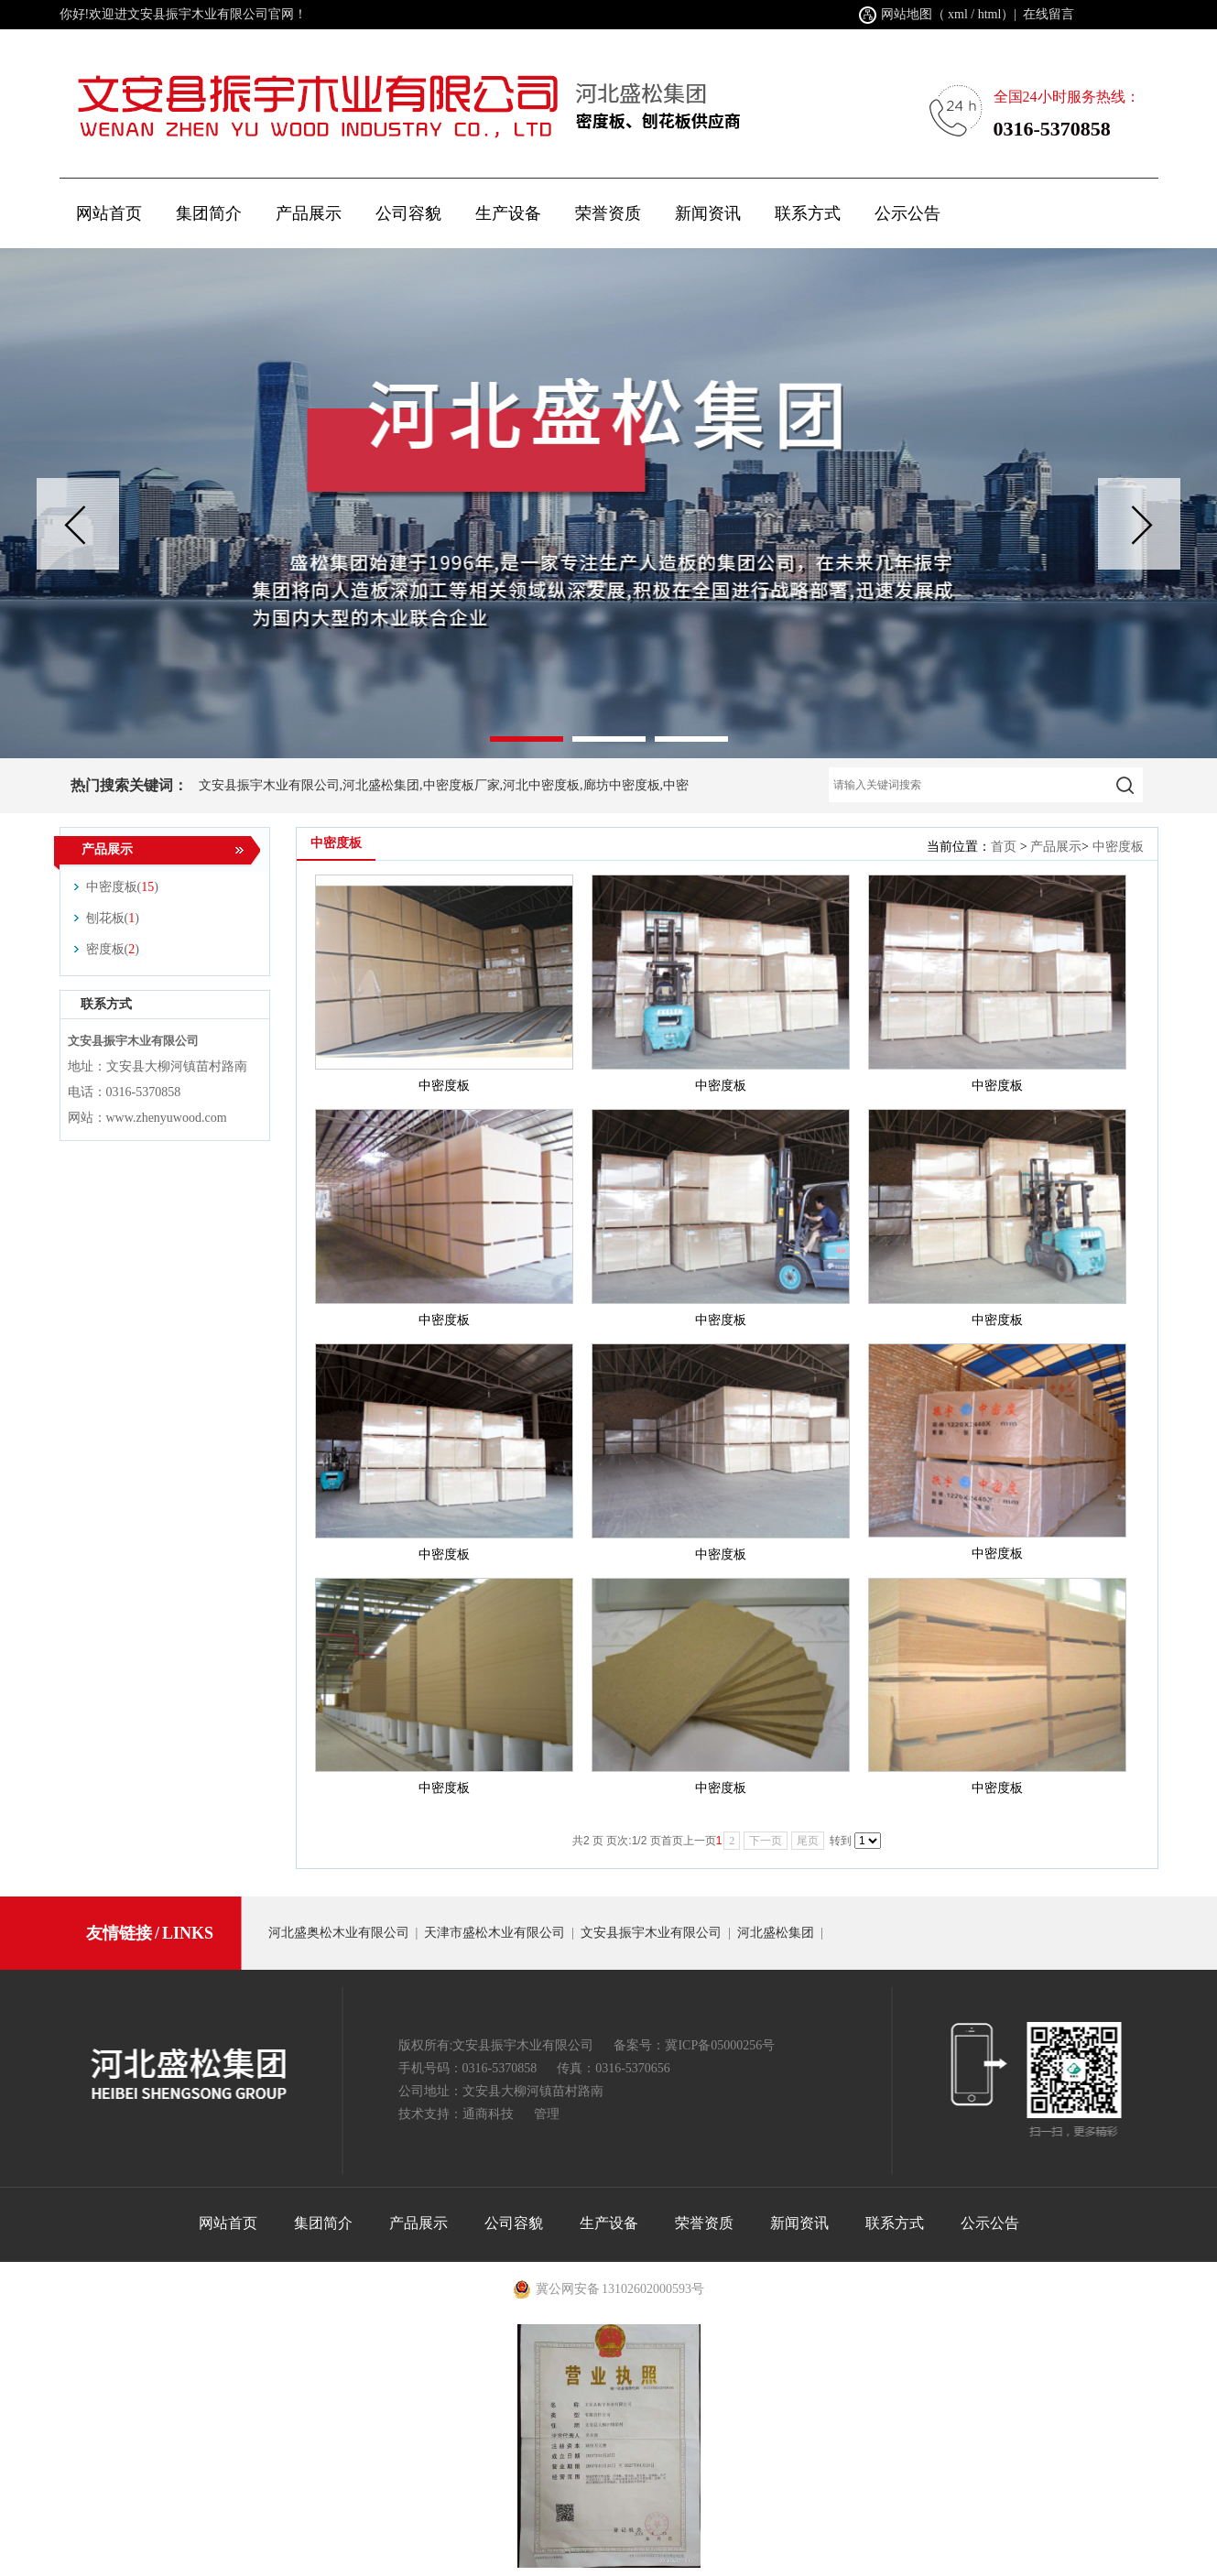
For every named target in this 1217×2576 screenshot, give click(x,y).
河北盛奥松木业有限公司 (338, 1933)
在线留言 (1048, 14)
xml (958, 14)
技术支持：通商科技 (456, 2114)
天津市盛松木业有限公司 (494, 1933)
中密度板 (1118, 846)
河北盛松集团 (775, 1933)
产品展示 (1055, 846)
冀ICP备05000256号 (720, 2045)
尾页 (808, 1840)
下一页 (765, 1840)
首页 (1003, 846)
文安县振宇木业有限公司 (651, 1933)
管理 (547, 2114)
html (990, 14)
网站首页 (109, 213)
